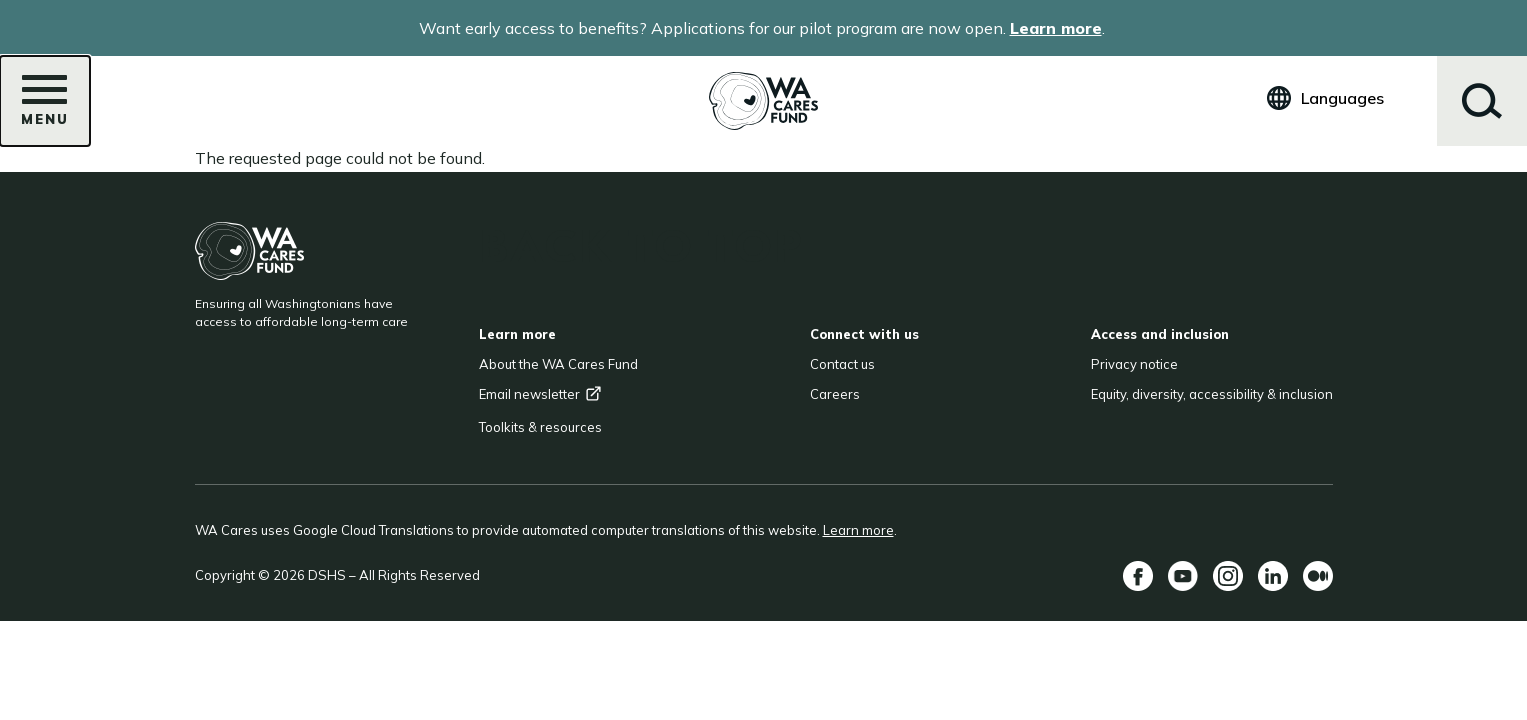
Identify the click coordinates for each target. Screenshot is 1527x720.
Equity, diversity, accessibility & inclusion (1212, 394)
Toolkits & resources (540, 427)
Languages (1342, 98)
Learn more (1056, 28)
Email (540, 394)
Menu (45, 107)
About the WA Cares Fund (558, 364)
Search (1482, 101)
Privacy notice (1134, 364)
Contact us (842, 364)
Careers (835, 394)
